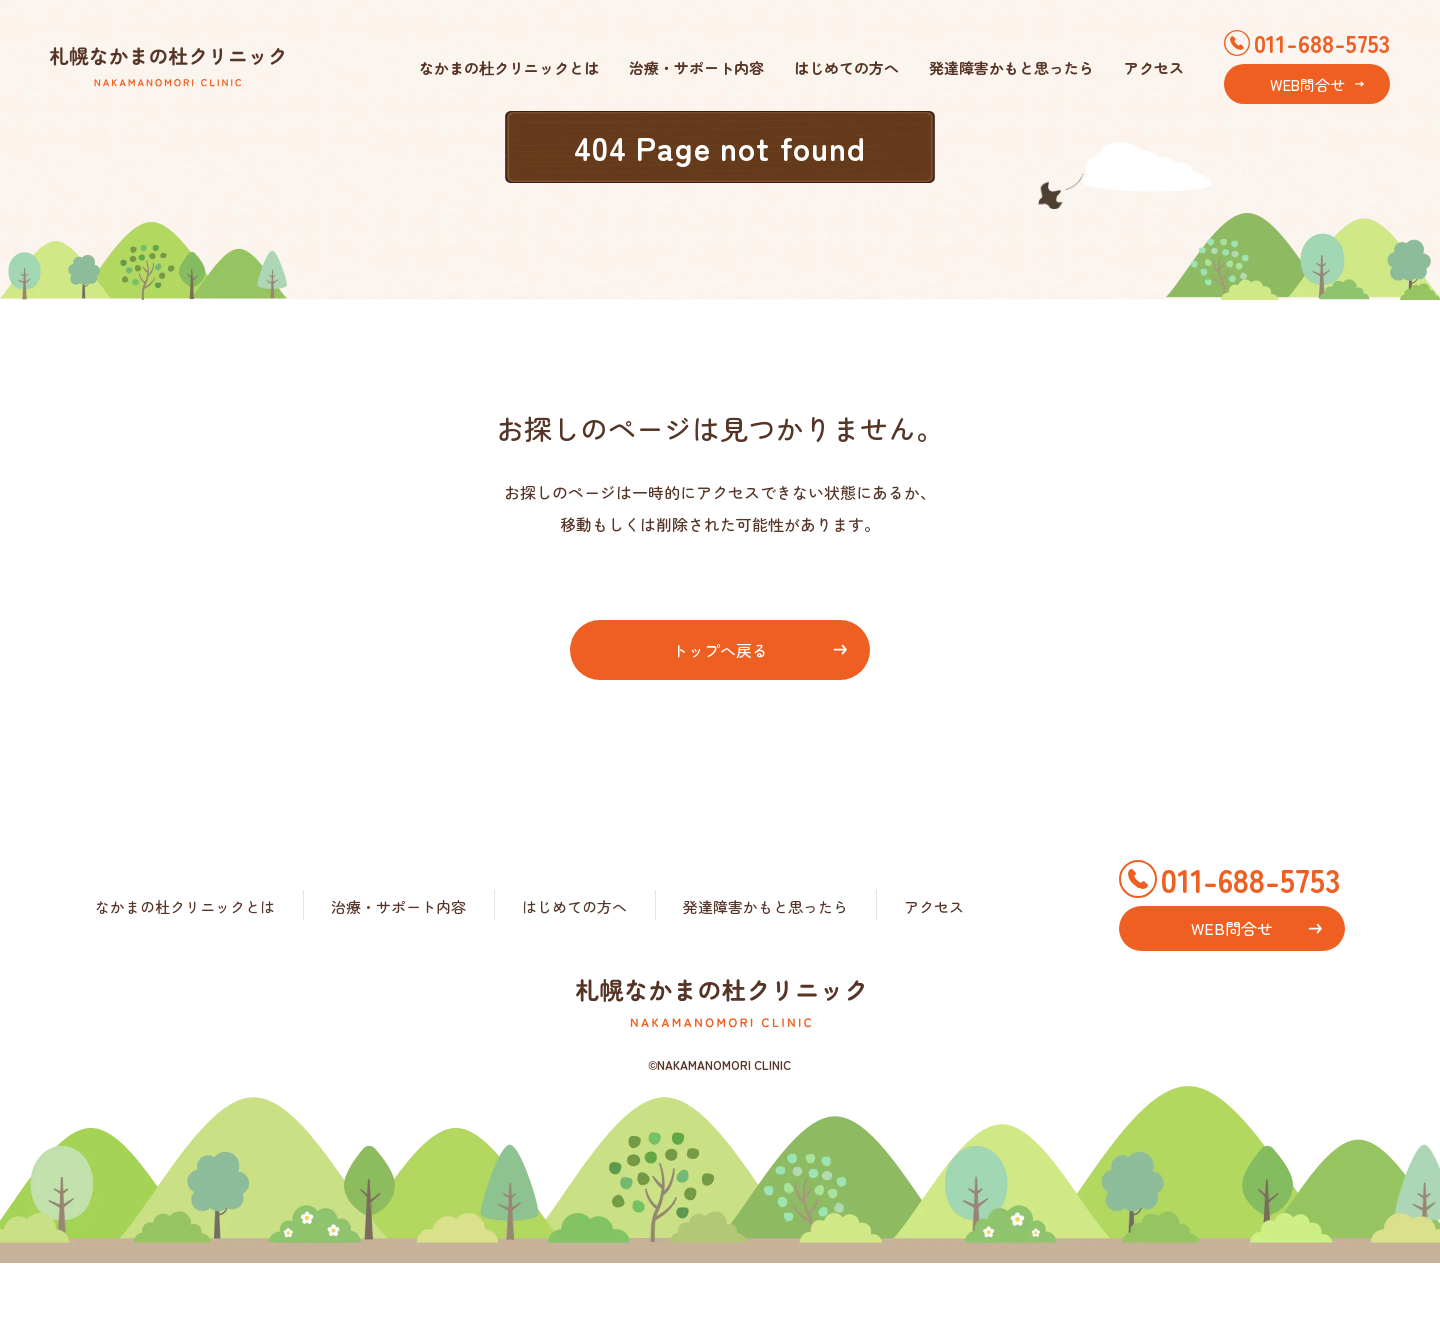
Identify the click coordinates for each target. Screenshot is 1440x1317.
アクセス (1154, 67)
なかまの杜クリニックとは (509, 67)
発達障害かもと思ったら (1011, 67)
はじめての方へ (846, 67)
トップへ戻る (720, 650)
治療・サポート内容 (696, 67)
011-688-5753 (1322, 43)
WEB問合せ (1307, 84)
